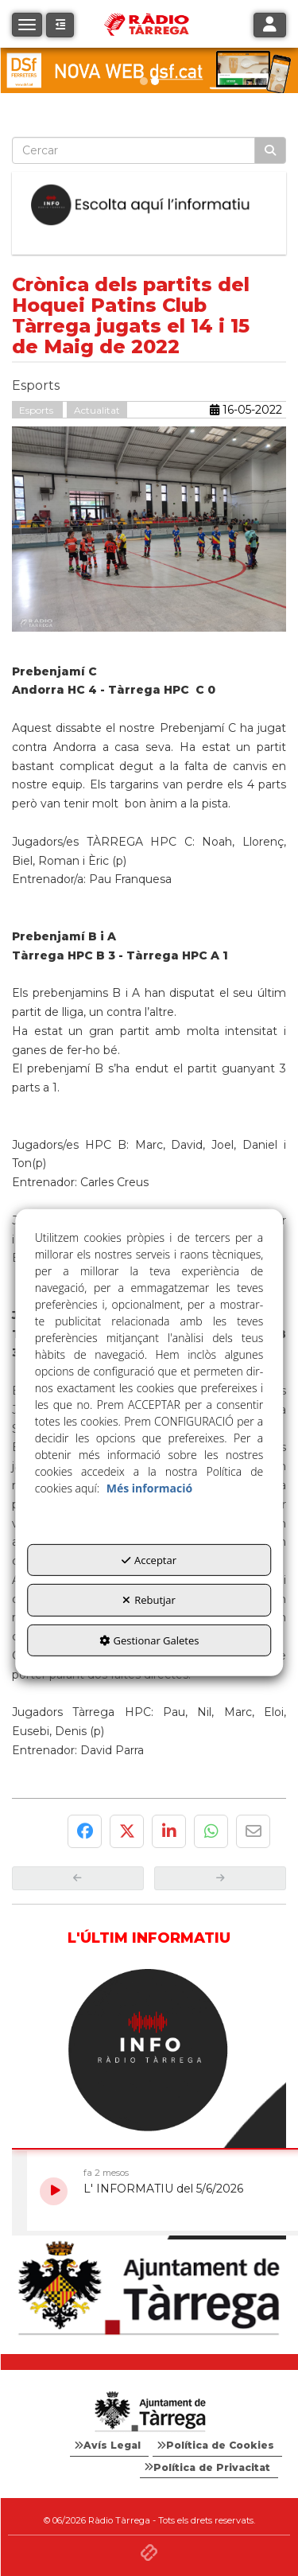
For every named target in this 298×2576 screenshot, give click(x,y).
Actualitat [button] (97, 410)
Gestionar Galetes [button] (149, 1640)
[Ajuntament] (149, 2289)
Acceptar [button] (149, 1559)
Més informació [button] (149, 1487)
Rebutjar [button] (149, 1600)
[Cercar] (270, 150)
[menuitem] (109, 2445)
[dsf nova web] (149, 70)
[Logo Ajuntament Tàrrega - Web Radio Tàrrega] (149, 2412)
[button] (60, 25)
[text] (133, 150)
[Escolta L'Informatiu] (149, 205)
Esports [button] (37, 410)
